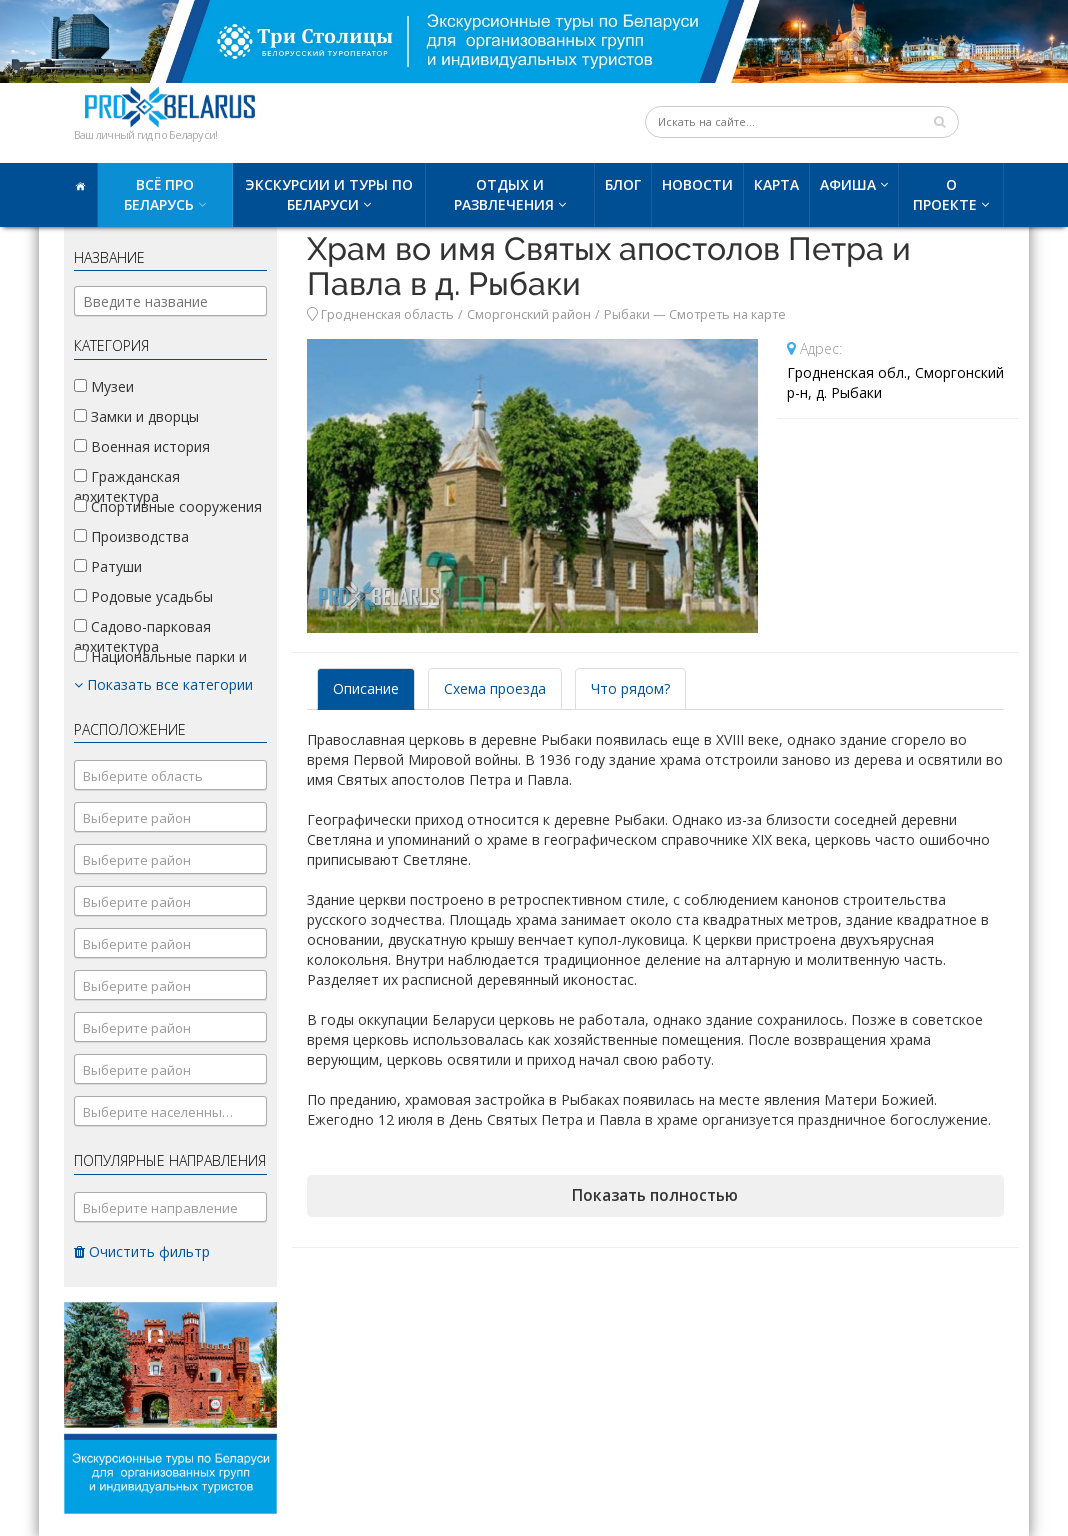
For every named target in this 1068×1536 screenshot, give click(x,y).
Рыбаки (627, 314)
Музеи (104, 386)
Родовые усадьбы (143, 596)
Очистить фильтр (142, 1251)
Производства (131, 536)
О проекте (945, 194)
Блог (623, 184)
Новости (697, 184)
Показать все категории (163, 684)
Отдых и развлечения (504, 194)
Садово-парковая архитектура (142, 636)
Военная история (142, 446)
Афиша (848, 184)
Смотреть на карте (727, 314)
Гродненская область (387, 314)
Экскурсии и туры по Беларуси (329, 194)
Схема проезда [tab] (495, 688)
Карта (776, 184)
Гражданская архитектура (127, 486)
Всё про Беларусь (159, 194)
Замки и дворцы (136, 416)
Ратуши (108, 566)
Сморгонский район (529, 314)
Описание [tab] (366, 688)
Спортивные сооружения (168, 506)
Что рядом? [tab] (630, 688)
